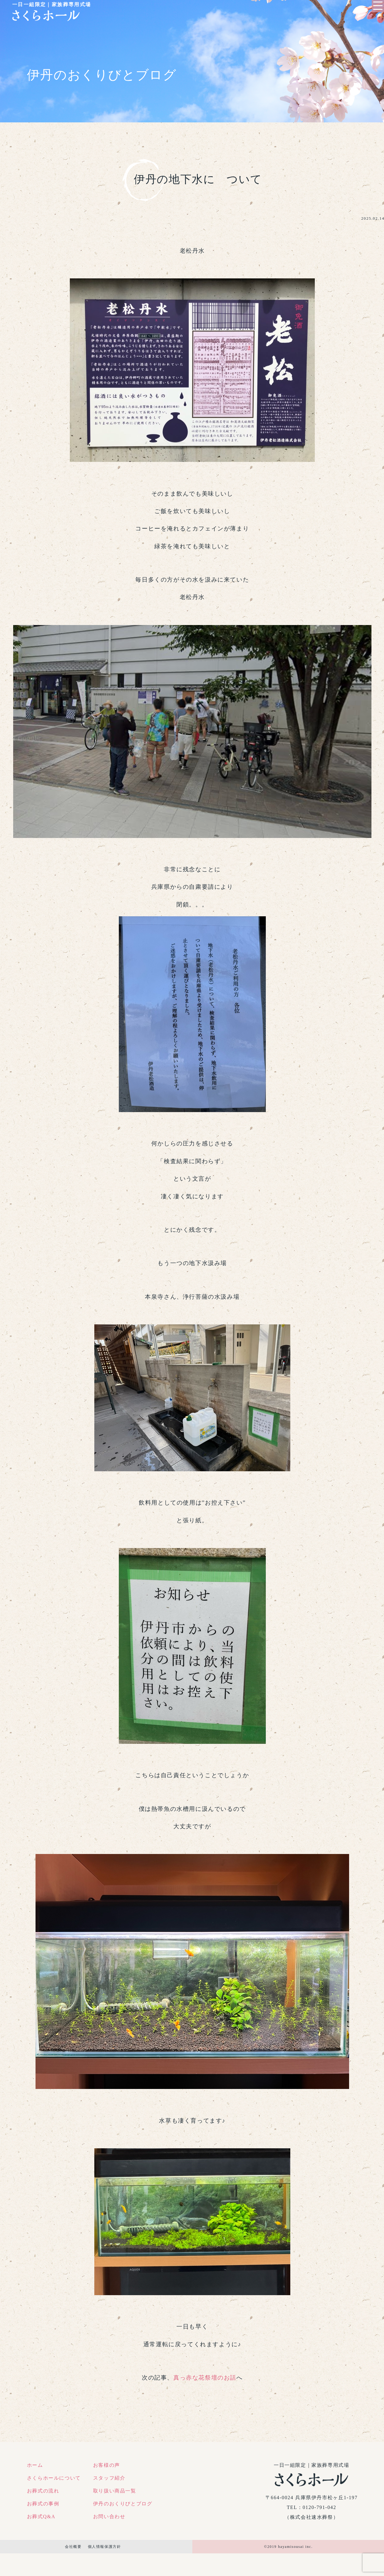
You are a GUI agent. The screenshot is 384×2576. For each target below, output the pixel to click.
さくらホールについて (54, 2478)
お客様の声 (106, 2465)
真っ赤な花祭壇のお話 (204, 2377)
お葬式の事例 (43, 2503)
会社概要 (73, 2546)
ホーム (35, 2465)
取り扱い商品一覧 (114, 2490)
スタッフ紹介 (109, 2478)
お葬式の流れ (43, 2490)
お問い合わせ (109, 2516)
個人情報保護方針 (104, 2546)
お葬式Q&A (41, 2516)
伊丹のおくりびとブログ (122, 2503)
